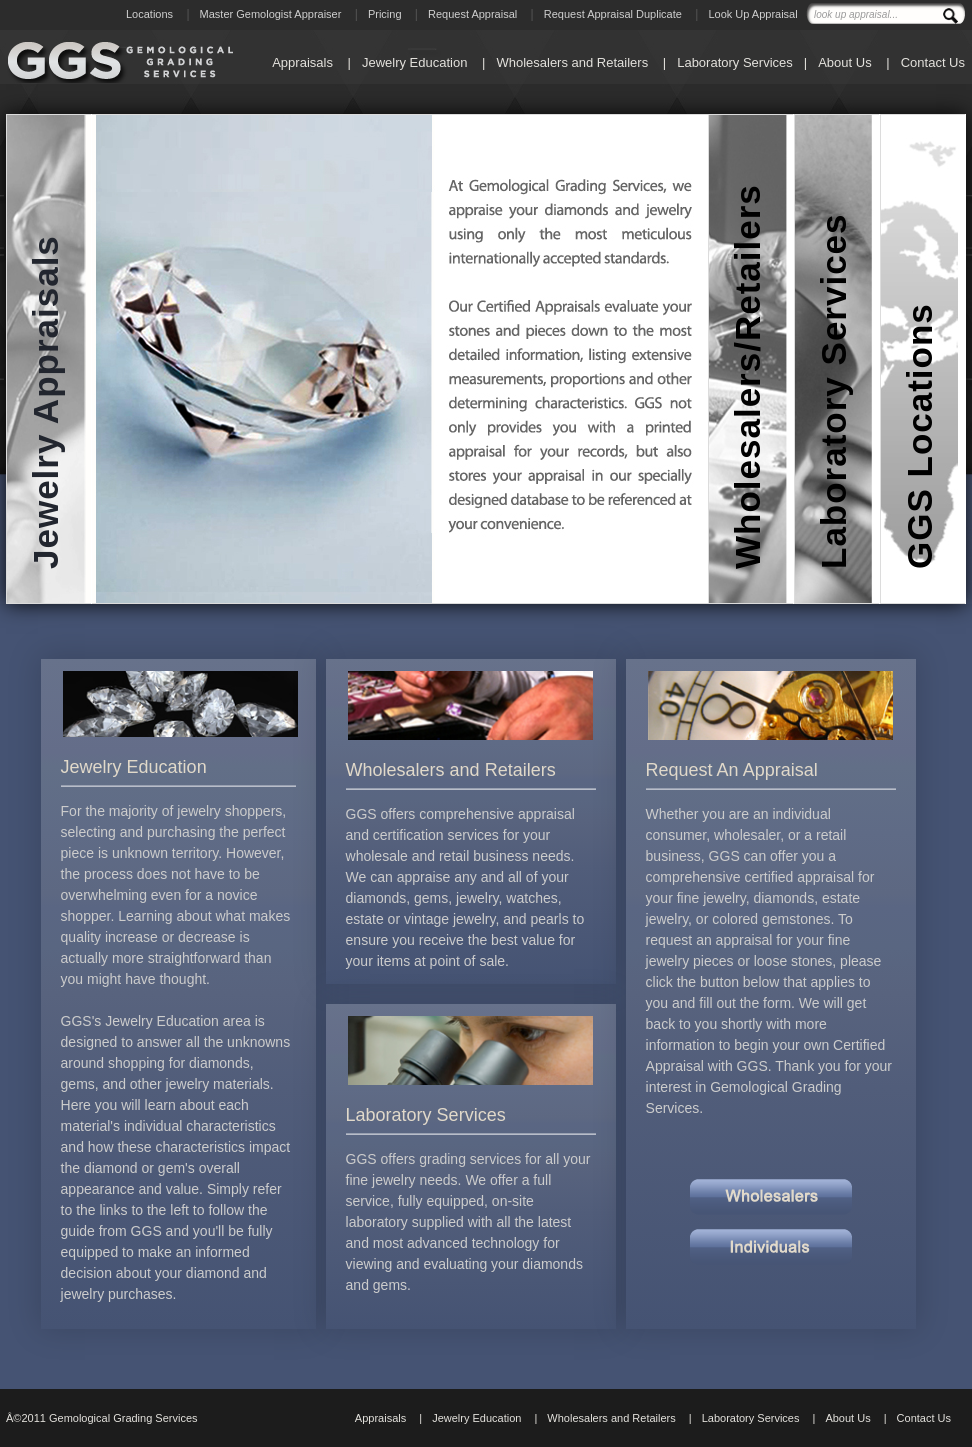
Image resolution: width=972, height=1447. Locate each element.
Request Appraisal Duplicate (613, 14)
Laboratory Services (735, 62)
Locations (149, 14)
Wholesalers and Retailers (572, 62)
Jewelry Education (415, 62)
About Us (844, 62)
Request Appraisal (472, 14)
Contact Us (933, 62)
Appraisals (302, 62)
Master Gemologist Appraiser (271, 14)
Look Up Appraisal (752, 14)
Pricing (385, 14)
